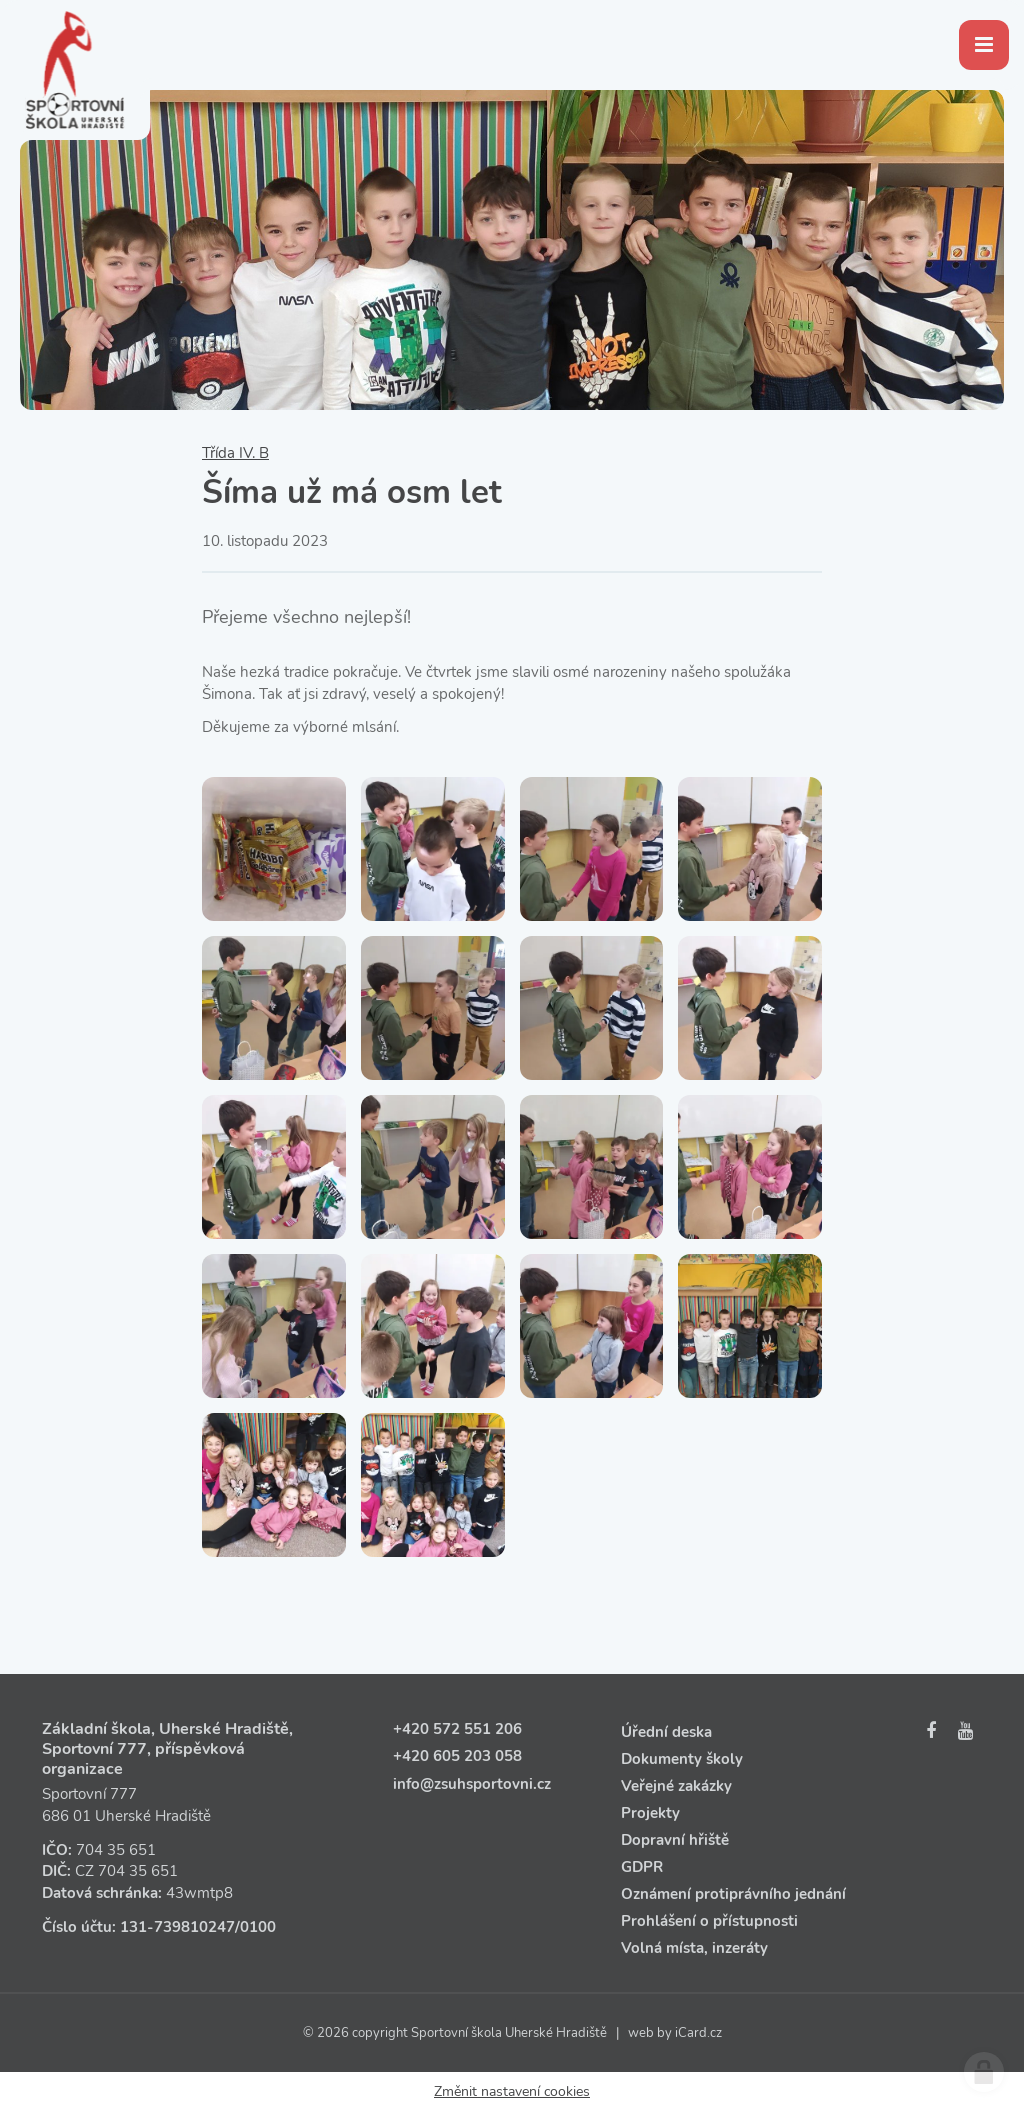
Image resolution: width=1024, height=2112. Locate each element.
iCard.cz (698, 2033)
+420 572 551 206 (457, 1729)
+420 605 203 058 (457, 1756)
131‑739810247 (177, 1927)
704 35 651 (116, 1850)
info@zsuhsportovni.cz (472, 1784)
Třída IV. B (235, 453)
